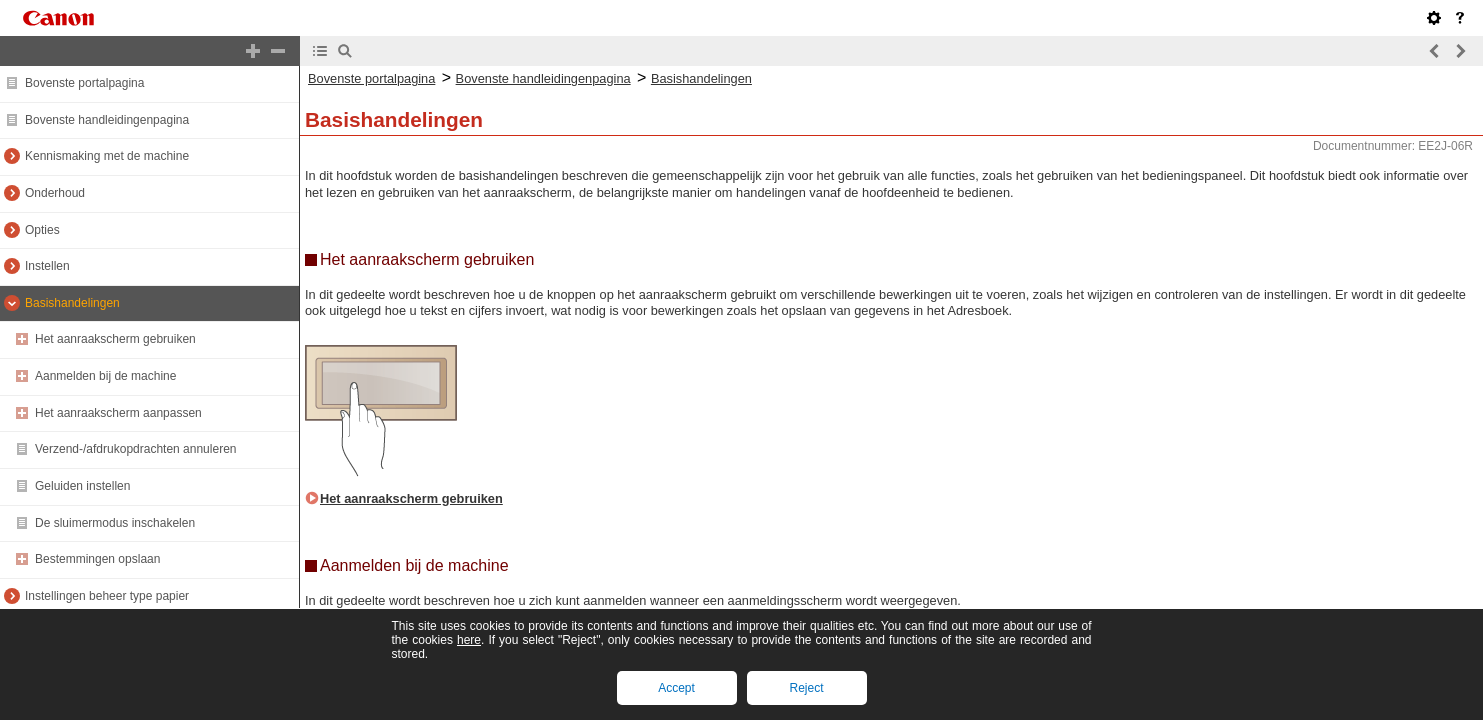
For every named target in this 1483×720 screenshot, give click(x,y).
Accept (676, 688)
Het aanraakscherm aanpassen (118, 413)
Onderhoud (55, 193)
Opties (42, 230)
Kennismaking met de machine (107, 156)
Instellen (47, 266)
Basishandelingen (72, 303)
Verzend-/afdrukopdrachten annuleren (135, 449)
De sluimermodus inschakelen (115, 523)
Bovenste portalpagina (84, 83)
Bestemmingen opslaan (97, 559)
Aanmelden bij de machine (105, 376)
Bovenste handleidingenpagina (107, 120)
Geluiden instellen (82, 486)
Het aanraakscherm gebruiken (115, 339)
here (469, 640)
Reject (806, 688)
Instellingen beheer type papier (107, 596)
